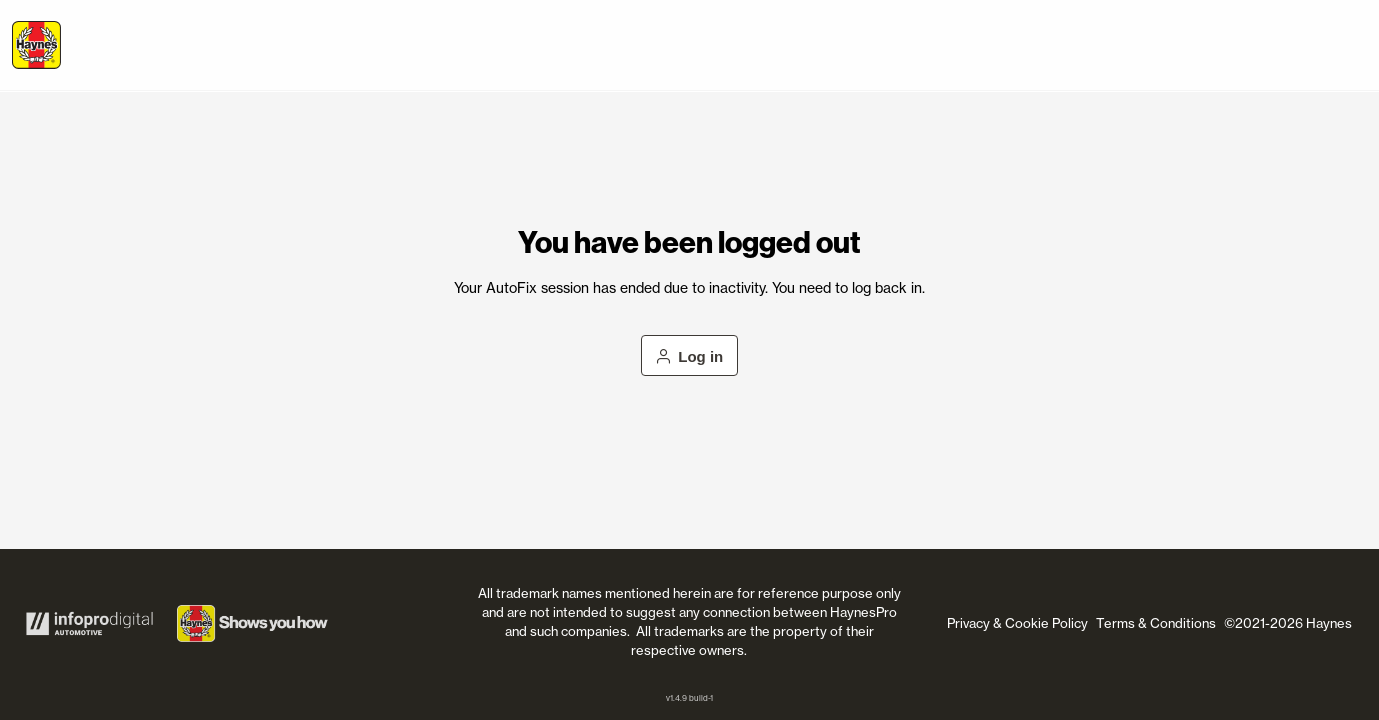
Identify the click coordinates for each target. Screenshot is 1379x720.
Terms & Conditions (1156, 623)
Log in (690, 356)
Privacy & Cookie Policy (1017, 623)
